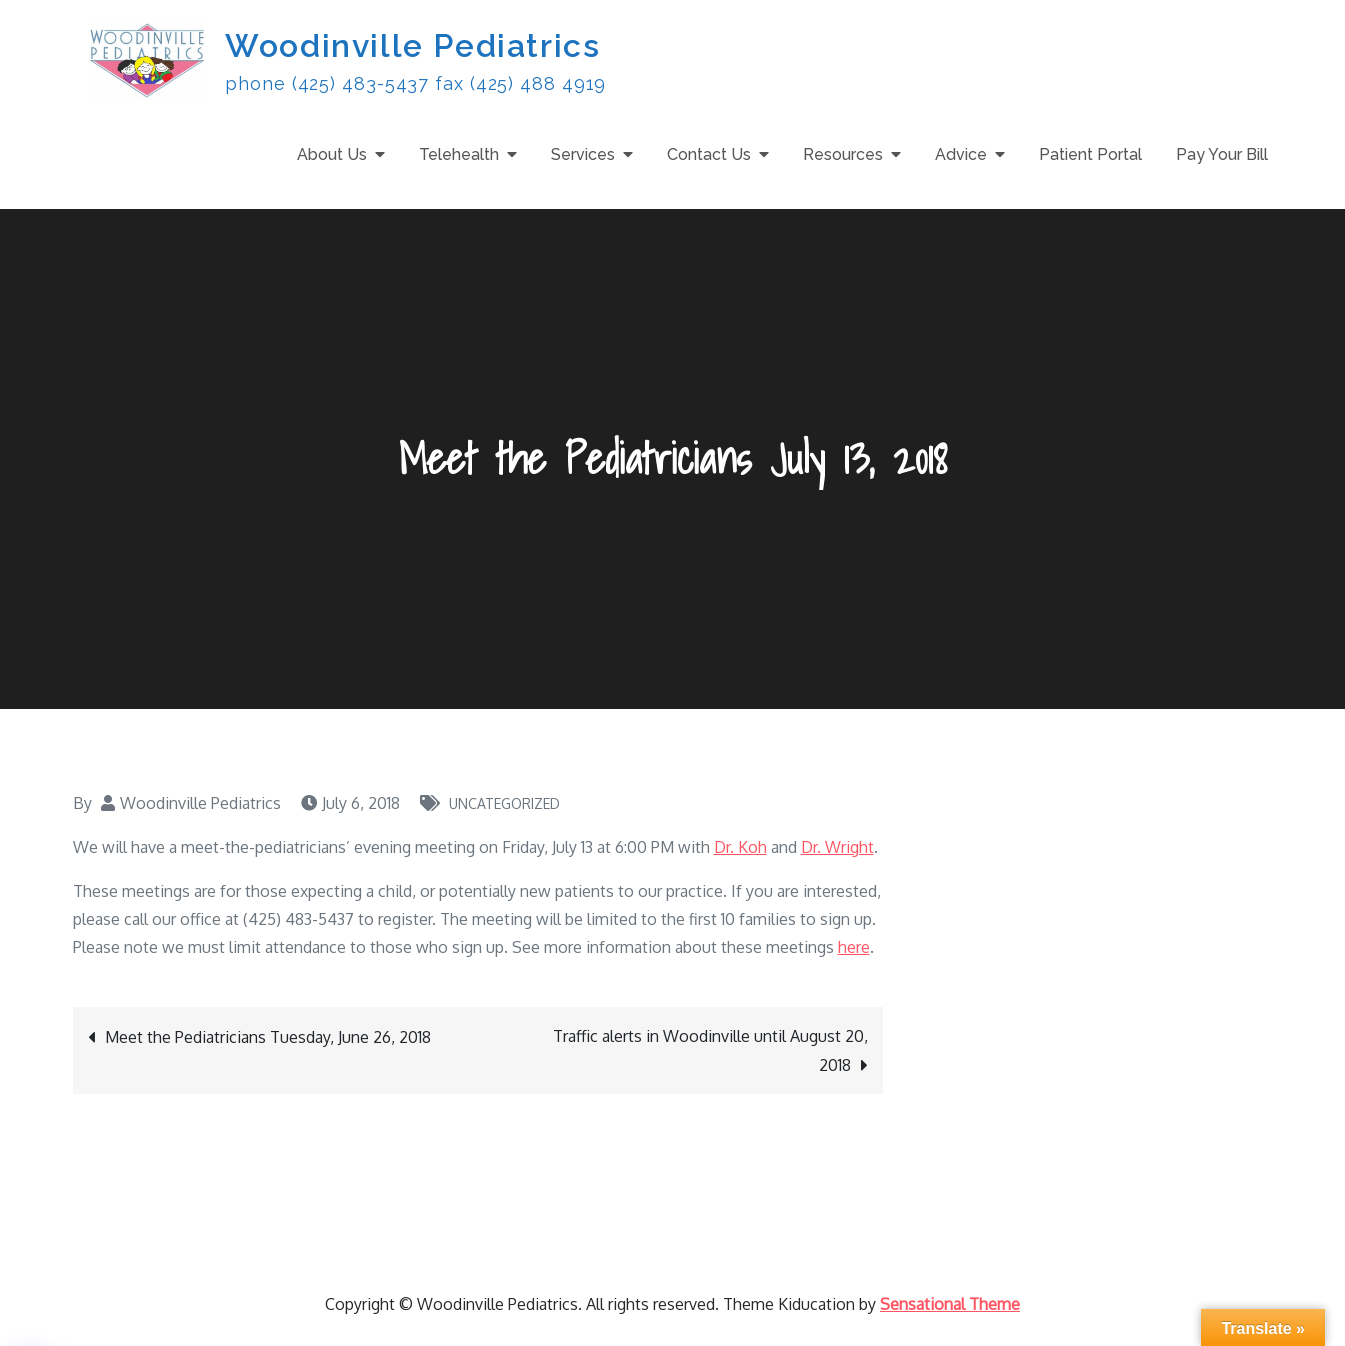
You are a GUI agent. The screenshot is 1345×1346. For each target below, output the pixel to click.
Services (583, 154)
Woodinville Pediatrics (412, 45)
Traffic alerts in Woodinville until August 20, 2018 (710, 1050)
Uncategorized (504, 803)
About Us (332, 154)
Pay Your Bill (1222, 154)
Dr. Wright (837, 847)
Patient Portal (1090, 154)
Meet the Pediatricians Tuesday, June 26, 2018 (268, 1037)
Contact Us (709, 154)
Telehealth (459, 154)
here (854, 947)
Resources (843, 154)
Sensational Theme (950, 1304)
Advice (961, 154)
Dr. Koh (740, 847)
